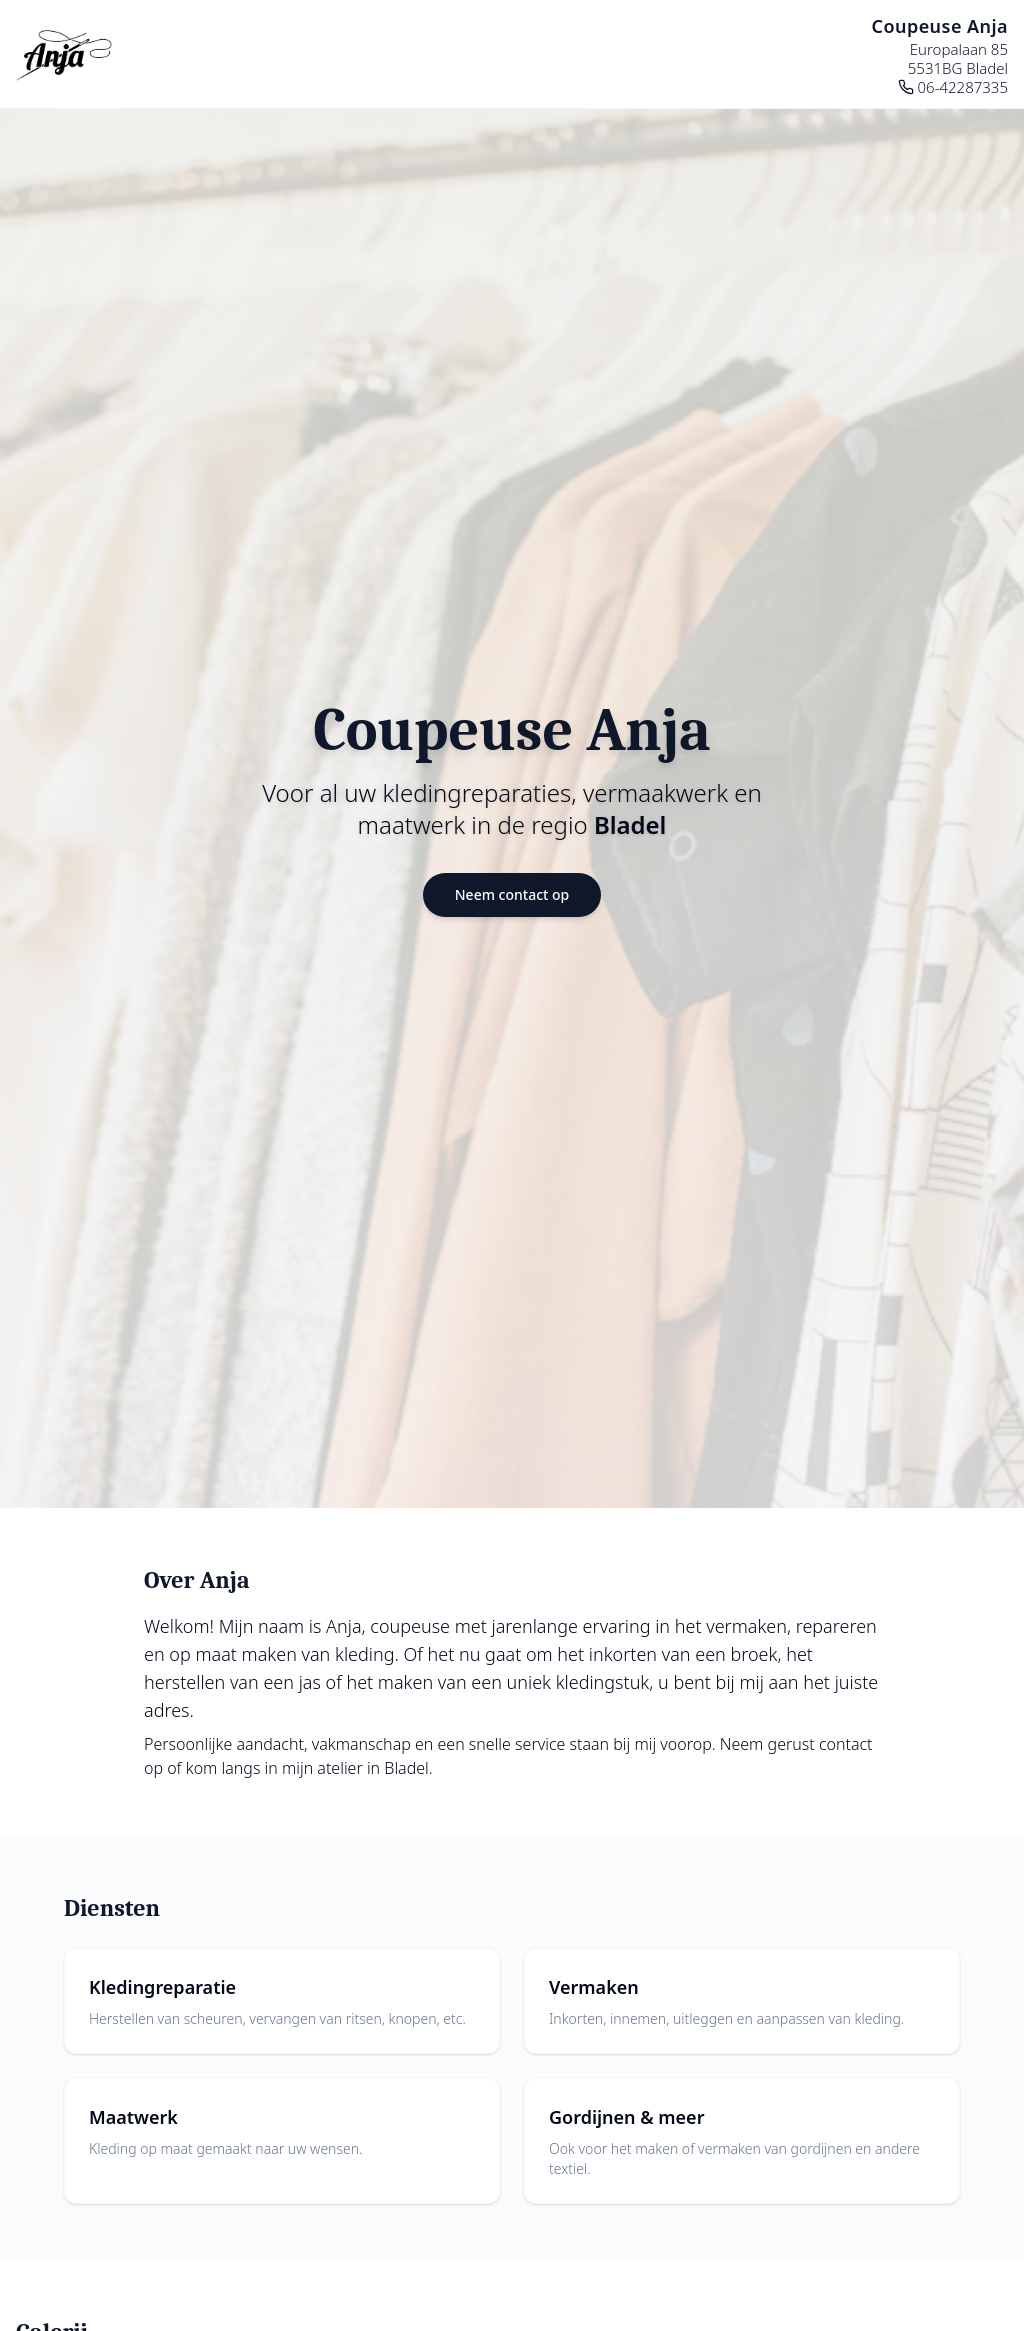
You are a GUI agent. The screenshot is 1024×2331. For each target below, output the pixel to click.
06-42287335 (953, 87)
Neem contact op (512, 894)
